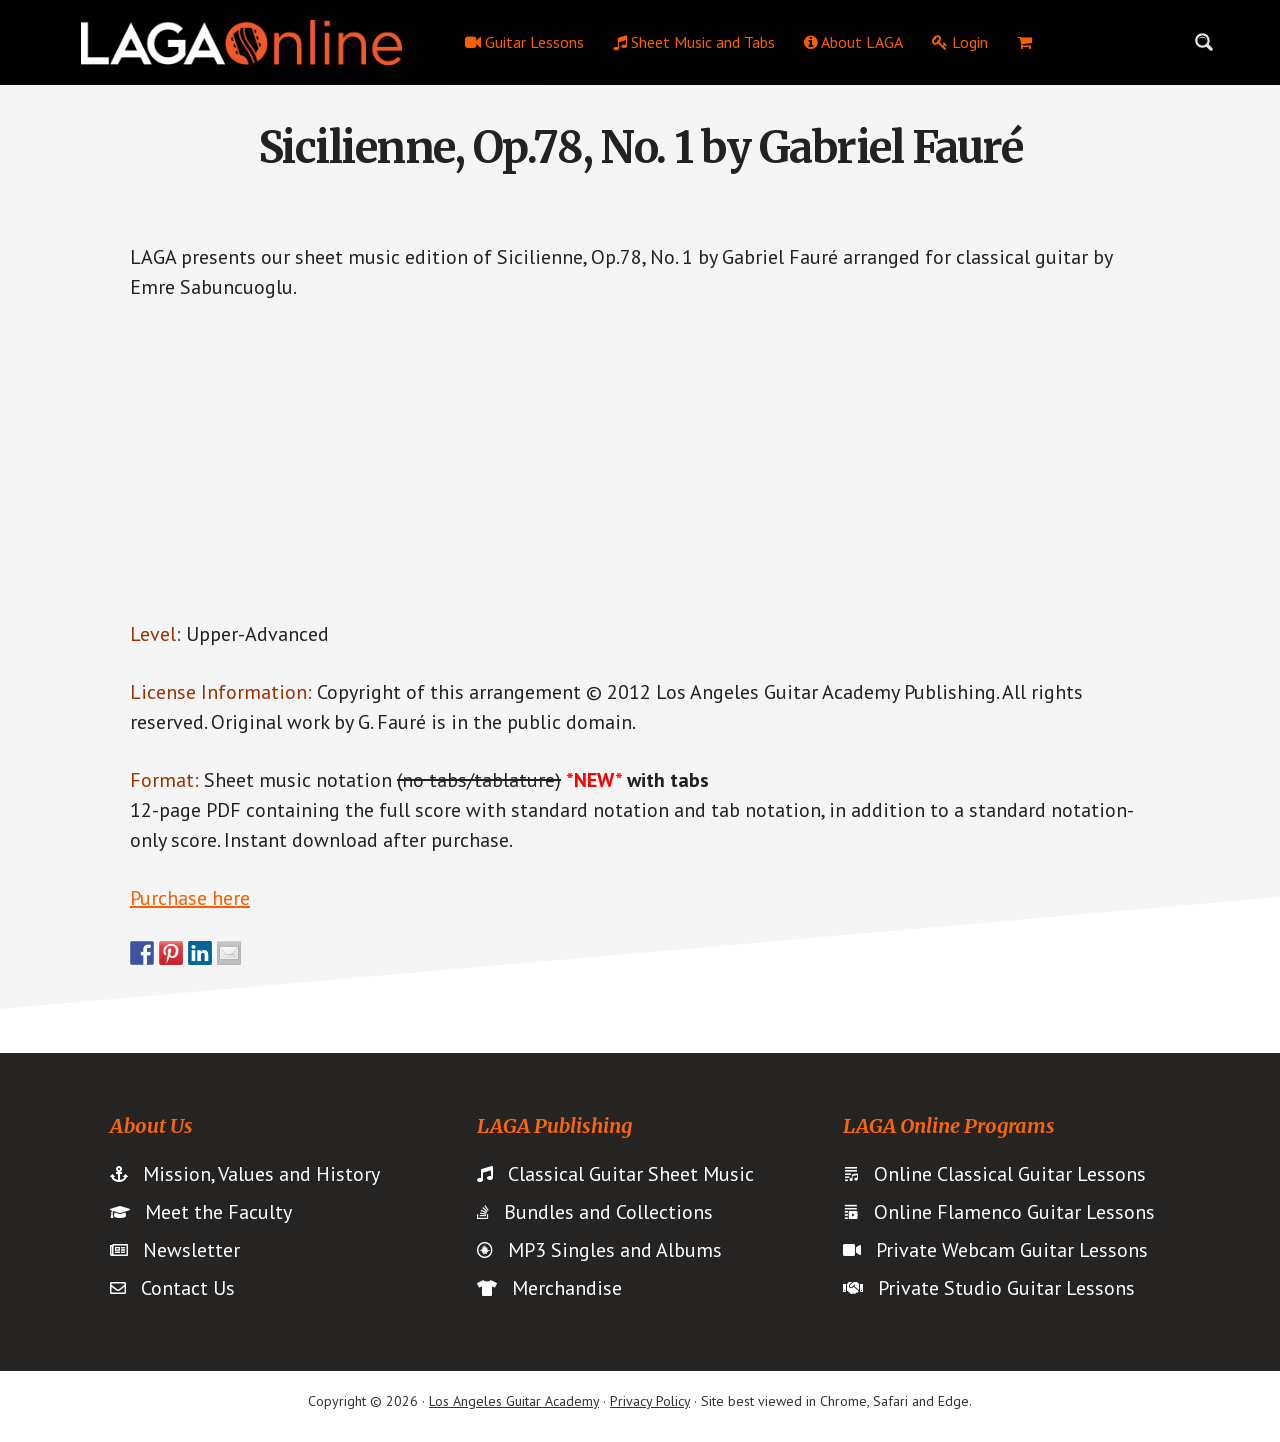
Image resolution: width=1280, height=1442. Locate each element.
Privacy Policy (650, 1401)
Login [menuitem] (960, 42)
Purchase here (190, 898)
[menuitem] (1024, 42)
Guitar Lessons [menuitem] (524, 42)
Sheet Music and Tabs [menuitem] (694, 42)
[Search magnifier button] (1204, 42)
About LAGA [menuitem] (853, 42)
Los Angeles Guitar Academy (514, 1401)
